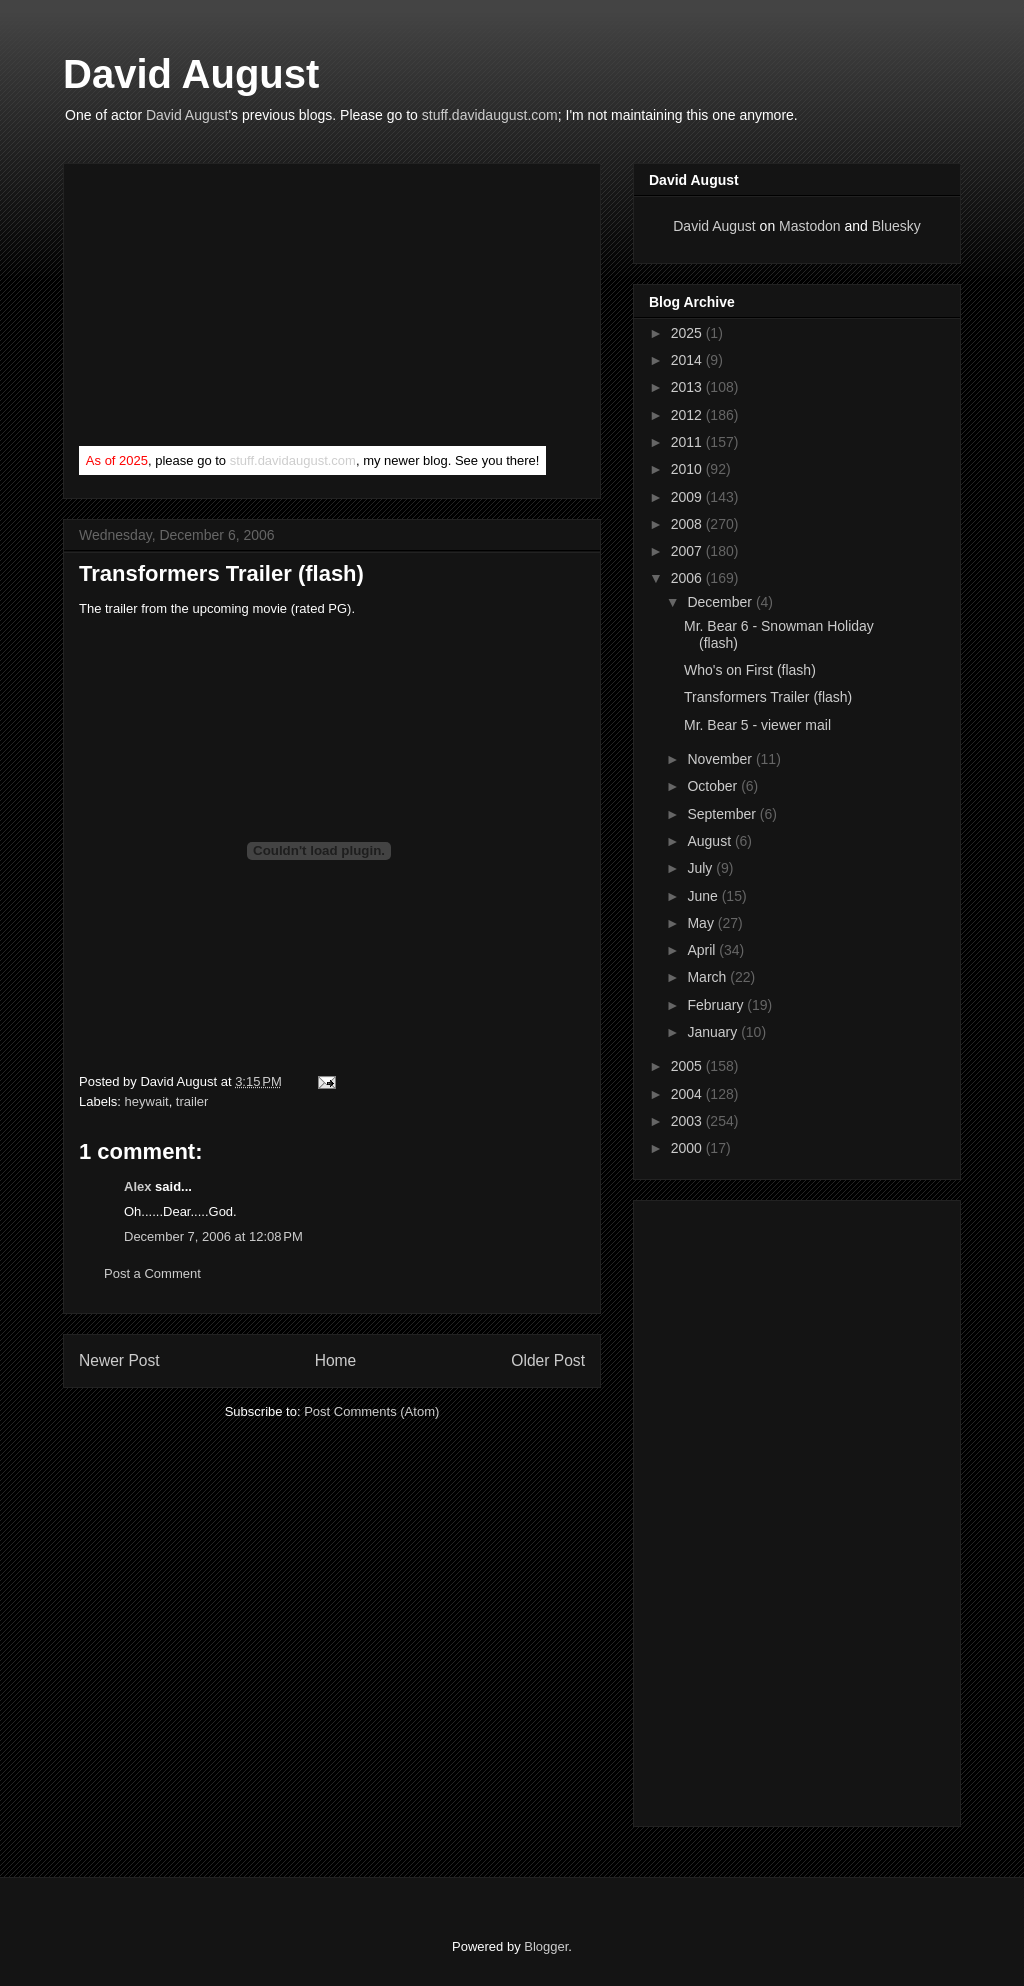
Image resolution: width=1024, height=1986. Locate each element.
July (701, 868)
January (714, 1032)
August (710, 841)
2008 (688, 524)
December (721, 602)
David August (191, 74)
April (703, 950)
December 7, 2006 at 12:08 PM (213, 1236)
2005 (688, 1066)
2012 (688, 415)
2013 (688, 387)
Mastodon (809, 226)
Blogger (546, 1946)
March (708, 977)
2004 (688, 1094)
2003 (688, 1121)
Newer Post (119, 1360)
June (704, 896)
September (723, 814)
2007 (688, 551)
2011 (688, 442)
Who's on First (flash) (750, 670)
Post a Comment (152, 1273)
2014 (688, 360)
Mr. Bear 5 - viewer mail (757, 725)
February (717, 1005)
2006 (688, 578)
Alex (137, 1186)
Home (336, 1360)
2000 (688, 1148)
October (714, 786)
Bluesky (896, 226)
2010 (688, 469)
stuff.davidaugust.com (490, 115)
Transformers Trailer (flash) (221, 573)
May (702, 923)
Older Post (548, 1360)
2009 (688, 497)
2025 (688, 333)
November (721, 759)
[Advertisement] (229, 309)
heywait (147, 1101)
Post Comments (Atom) (371, 1411)
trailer (192, 1101)
